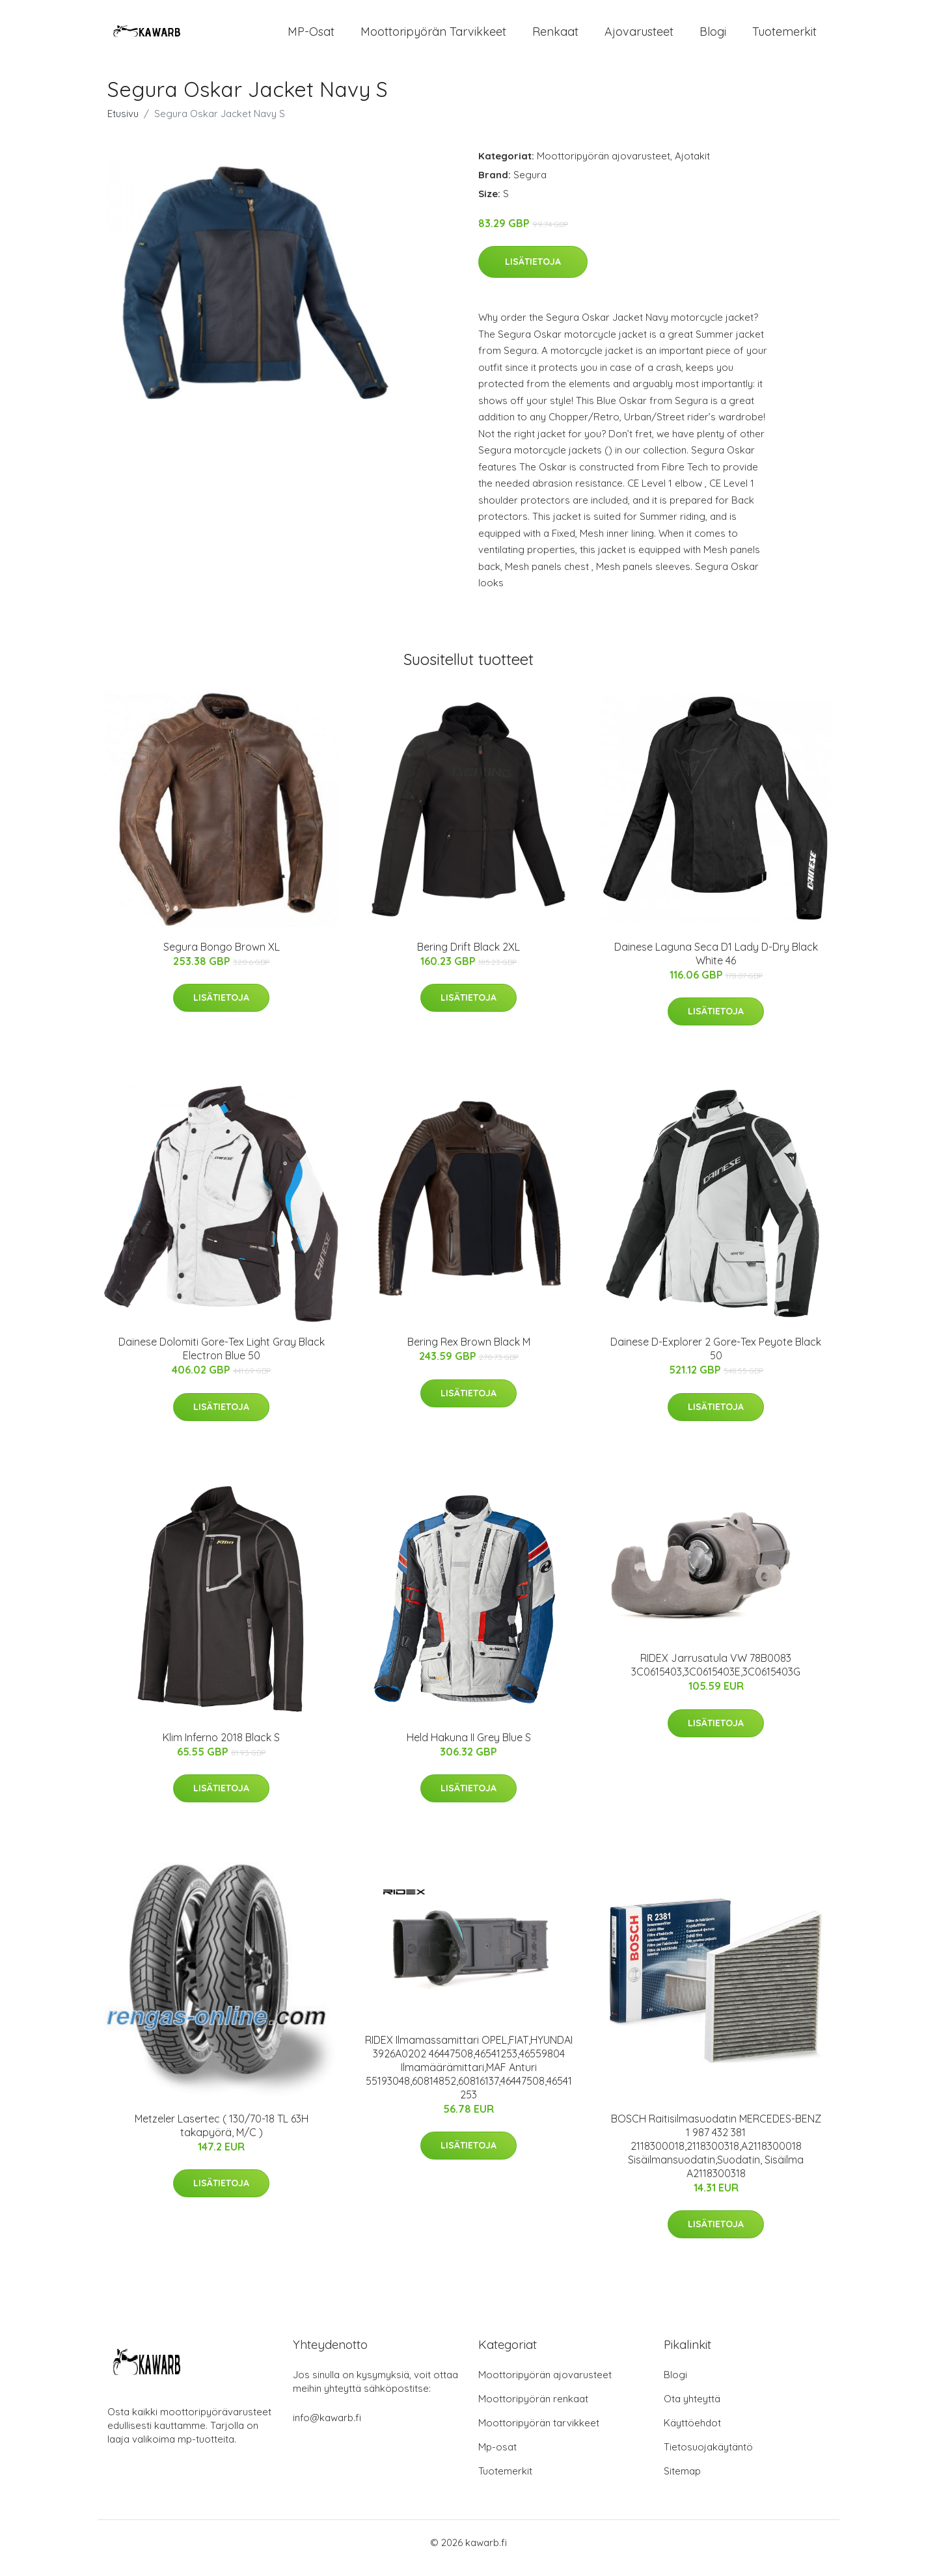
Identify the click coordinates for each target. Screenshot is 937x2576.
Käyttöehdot (692, 2434)
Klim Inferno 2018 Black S (221, 1748)
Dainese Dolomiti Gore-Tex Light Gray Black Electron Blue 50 (221, 1359)
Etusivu (123, 124)
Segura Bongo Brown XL (221, 957)
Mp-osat (497, 2458)
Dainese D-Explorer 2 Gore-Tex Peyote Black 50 (715, 1359)
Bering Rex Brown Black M (468, 1352)
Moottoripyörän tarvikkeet (433, 37)
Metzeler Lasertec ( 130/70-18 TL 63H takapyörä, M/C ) (221, 2136)
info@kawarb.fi (327, 2428)
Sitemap (682, 2482)
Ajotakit (692, 167)
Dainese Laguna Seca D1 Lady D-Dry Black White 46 (716, 964)
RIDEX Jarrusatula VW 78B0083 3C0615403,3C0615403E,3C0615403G (715, 1675)
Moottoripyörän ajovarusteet (603, 167)
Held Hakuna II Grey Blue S (469, 1748)
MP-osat (311, 37)
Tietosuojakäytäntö (708, 2458)
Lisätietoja (533, 273)
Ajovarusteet (638, 37)
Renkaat (555, 37)
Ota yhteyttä (692, 2410)
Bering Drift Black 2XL (468, 957)
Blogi (712, 37)
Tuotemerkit (784, 37)
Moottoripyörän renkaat (533, 2410)
